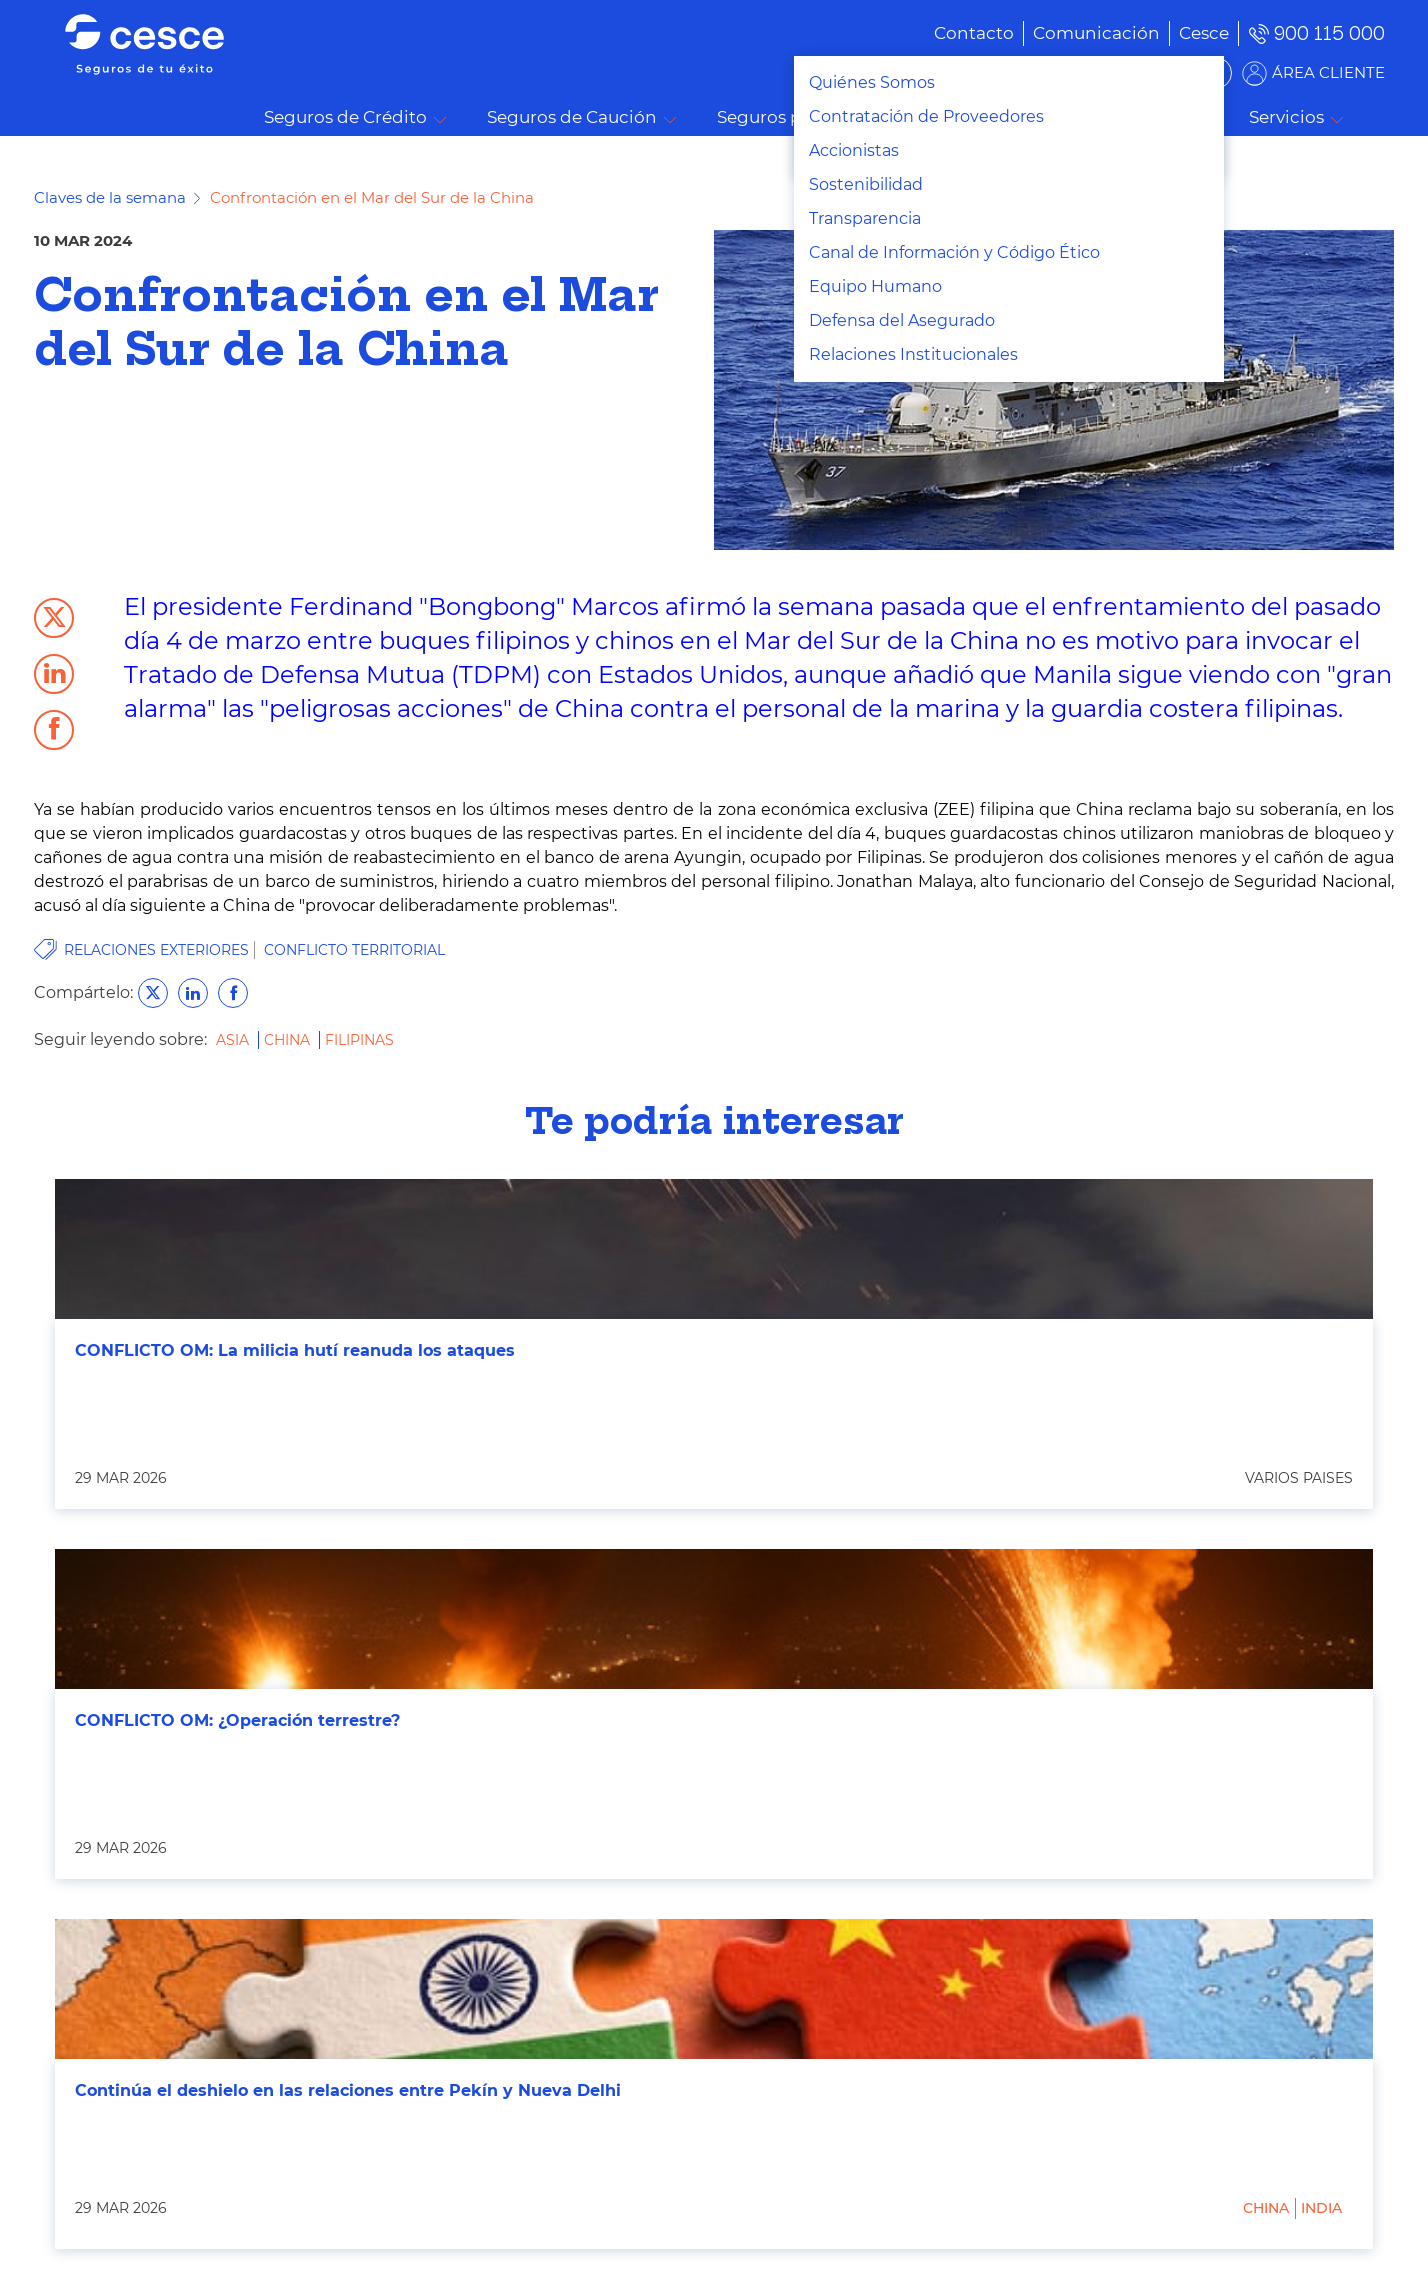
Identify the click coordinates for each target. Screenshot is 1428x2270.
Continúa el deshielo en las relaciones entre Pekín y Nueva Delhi (348, 2090)
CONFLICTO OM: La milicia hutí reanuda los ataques (295, 1350)
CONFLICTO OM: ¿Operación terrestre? (237, 1720)
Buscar (1384, 118)
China (289, 1040)
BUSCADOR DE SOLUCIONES (1104, 72)
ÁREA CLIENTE (1328, 72)
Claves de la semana (110, 197)
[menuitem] (1066, 33)
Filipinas (359, 1040)
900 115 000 (1329, 33)
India (1321, 2208)
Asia (234, 1040)
